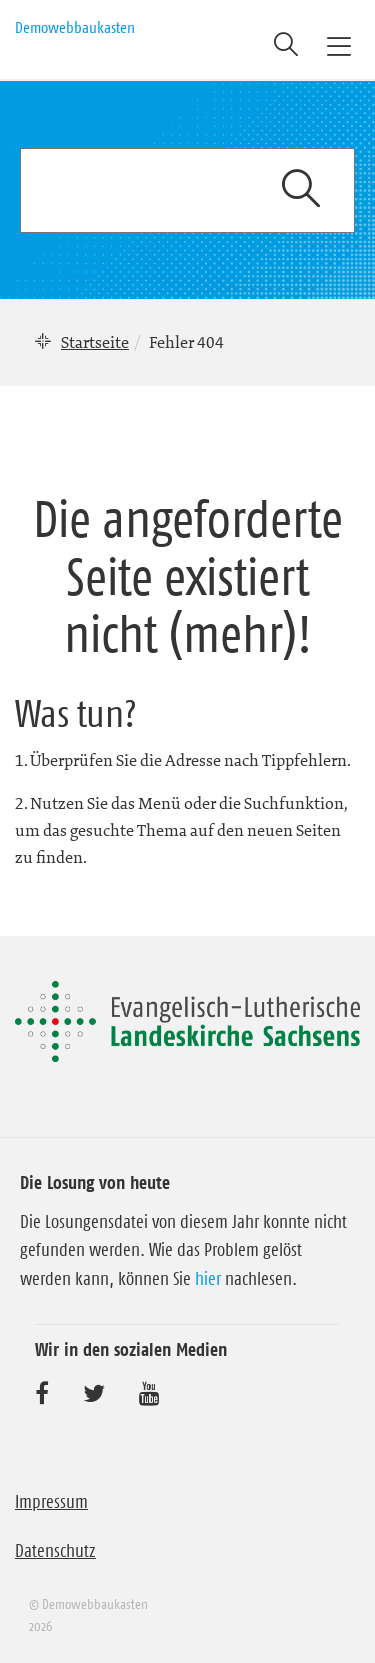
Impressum (51, 1502)
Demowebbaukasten (75, 27)
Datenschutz (55, 1551)
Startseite (95, 342)
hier (208, 1279)
